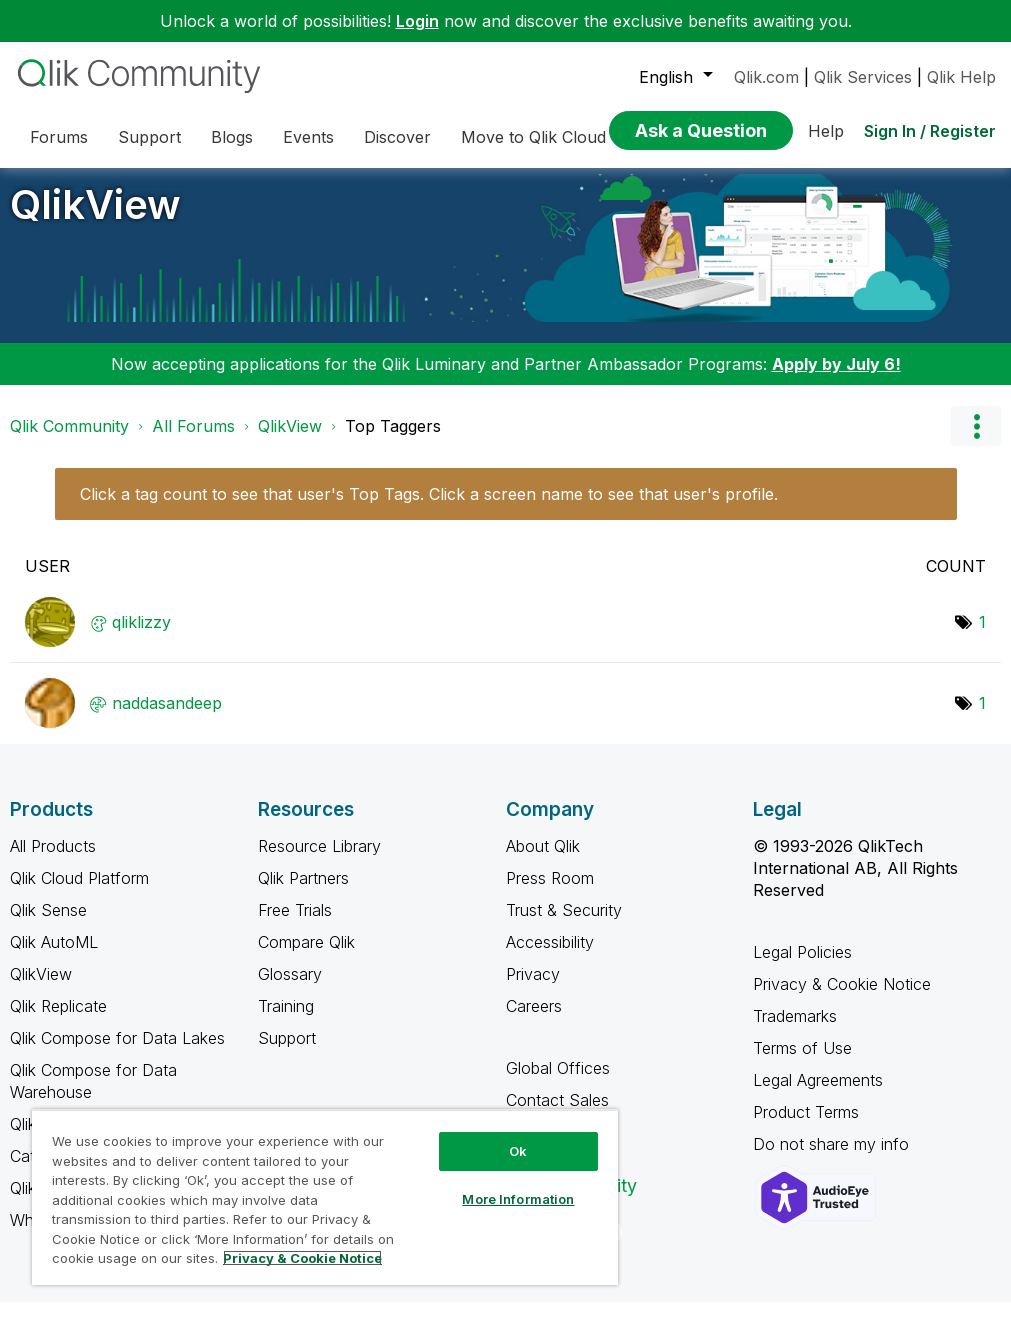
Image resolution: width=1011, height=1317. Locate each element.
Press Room (550, 893)
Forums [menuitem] (59, 137)
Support (287, 1053)
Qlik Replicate (58, 1021)
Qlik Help (961, 77)
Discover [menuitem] (397, 137)
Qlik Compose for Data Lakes (117, 1053)
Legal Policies (802, 967)
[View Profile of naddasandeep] (167, 718)
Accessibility (550, 957)
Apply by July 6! (836, 379)
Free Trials (295, 925)
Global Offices (558, 1083)
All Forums (193, 441)
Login (417, 21)
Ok (518, 1151)
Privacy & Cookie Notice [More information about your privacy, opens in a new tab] (302, 1258)
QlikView (95, 219)
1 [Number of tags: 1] (982, 637)
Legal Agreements (818, 1095)
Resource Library (319, 861)
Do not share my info (833, 1159)
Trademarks (795, 1031)
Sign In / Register (930, 131)
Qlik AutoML (54, 957)
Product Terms (806, 1127)
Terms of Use (802, 1063)
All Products (53, 861)
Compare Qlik (306, 957)
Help (826, 131)
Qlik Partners (303, 893)
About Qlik (543, 861)
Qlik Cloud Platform (79, 893)
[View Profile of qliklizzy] (141, 637)
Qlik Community (69, 441)
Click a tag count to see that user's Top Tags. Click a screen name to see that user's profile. (429, 509)
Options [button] (976, 441)
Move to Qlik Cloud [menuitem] (533, 137)
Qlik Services (863, 77)
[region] (325, 1197)
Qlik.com (766, 77)
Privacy (533, 989)
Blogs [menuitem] (232, 137)
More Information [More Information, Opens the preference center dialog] (518, 1199)
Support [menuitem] (149, 137)
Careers (534, 1021)
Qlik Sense (48, 925)
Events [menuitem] (308, 137)
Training (286, 1021)
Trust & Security (564, 925)
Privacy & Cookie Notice (842, 999)
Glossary (290, 989)
